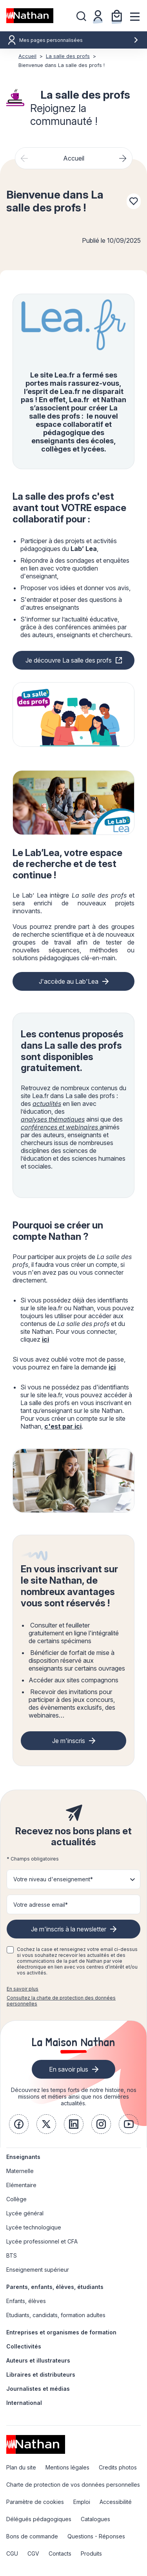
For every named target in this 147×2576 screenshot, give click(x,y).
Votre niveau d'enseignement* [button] (53, 1879)
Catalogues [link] (95, 2519)
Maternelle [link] (20, 2171)
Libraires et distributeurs (40, 2374)
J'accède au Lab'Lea (68, 981)
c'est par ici (63, 1426)
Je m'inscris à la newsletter (68, 1929)
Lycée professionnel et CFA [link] (42, 2241)
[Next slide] (123, 158)
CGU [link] (12, 2553)
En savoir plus (22, 1989)
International (24, 2402)
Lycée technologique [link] (33, 2227)
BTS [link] (11, 2255)
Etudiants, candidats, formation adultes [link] (55, 2315)
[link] (19, 2124)
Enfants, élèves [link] (26, 2301)
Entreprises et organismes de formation (61, 2332)
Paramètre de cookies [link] (35, 2501)
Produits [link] (91, 2553)
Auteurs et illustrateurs (38, 2360)
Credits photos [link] (118, 2467)
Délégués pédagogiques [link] (38, 2519)
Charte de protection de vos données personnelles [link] (73, 2484)
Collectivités (23, 2346)
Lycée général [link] (25, 2213)
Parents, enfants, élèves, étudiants (54, 2286)
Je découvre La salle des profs (68, 660)
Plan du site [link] (21, 2467)
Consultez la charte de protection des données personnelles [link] (61, 2001)
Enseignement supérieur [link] (37, 2269)
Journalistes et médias (38, 2388)
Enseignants (23, 2156)
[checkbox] (10, 1949)
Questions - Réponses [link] (96, 2536)
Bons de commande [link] (32, 2536)
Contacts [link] (60, 2553)
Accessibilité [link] (116, 2501)
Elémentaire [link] (21, 2185)
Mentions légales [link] (67, 2467)
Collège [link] (16, 2199)
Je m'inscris (68, 1741)
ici (45, 1339)
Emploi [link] (81, 2501)
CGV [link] (33, 2553)
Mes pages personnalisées (79, 40)
